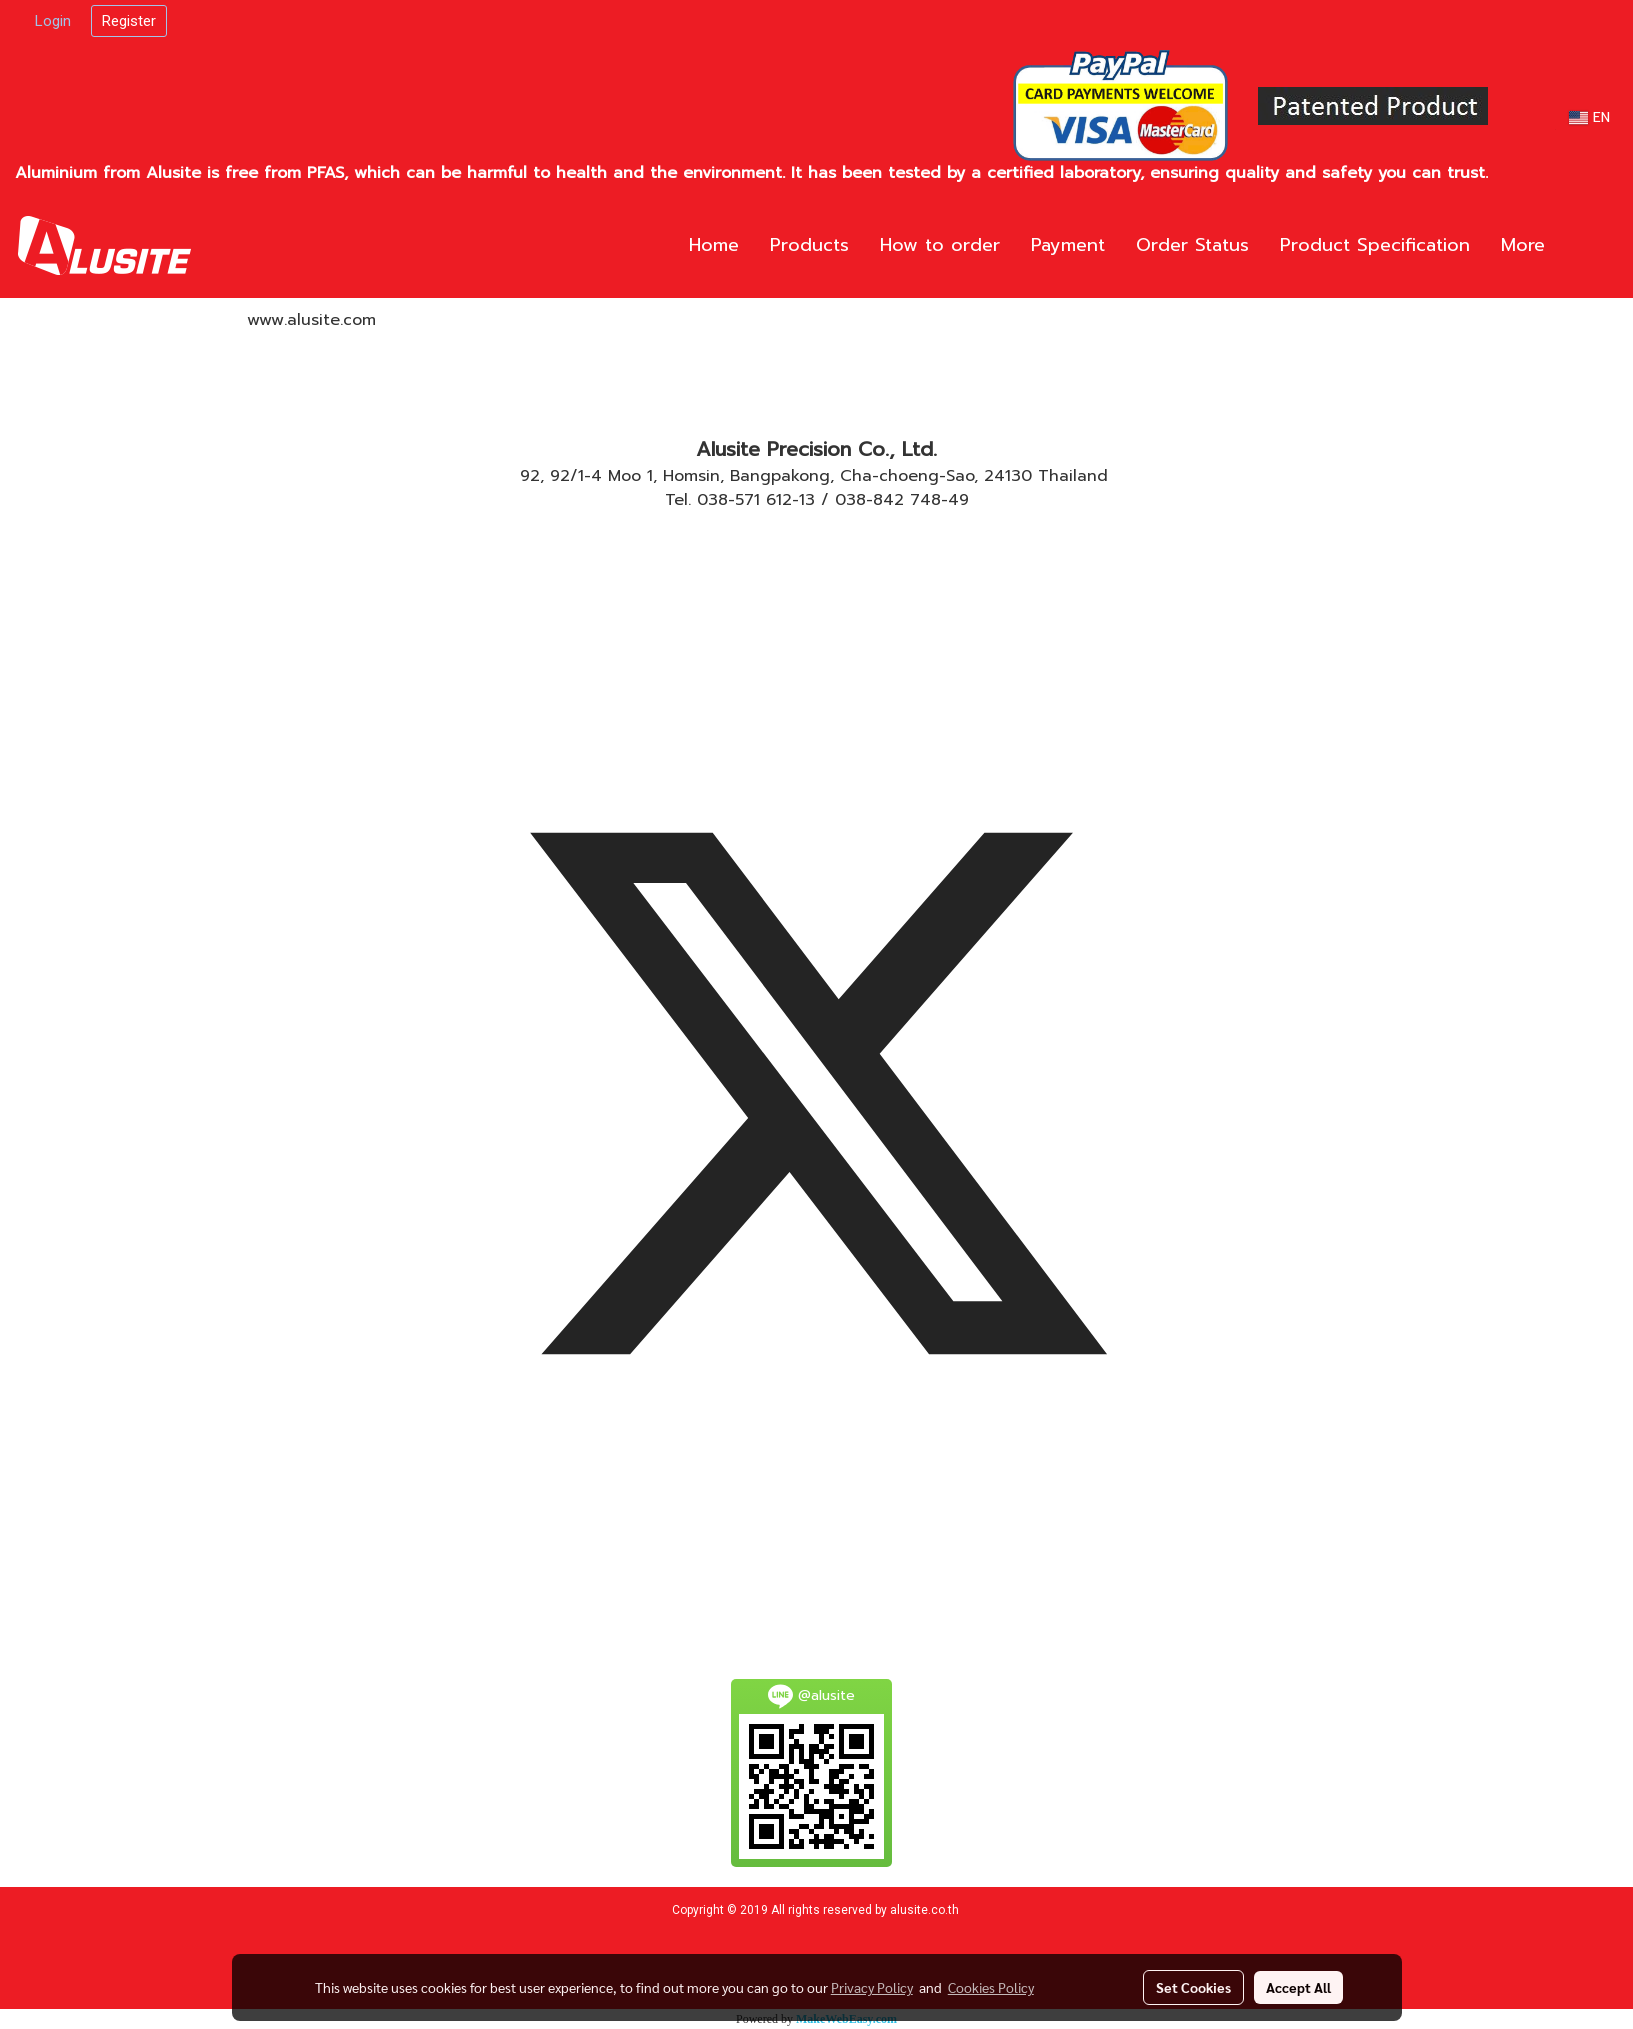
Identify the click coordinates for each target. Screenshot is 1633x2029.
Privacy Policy (872, 1987)
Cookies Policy (991, 1987)
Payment (1068, 245)
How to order (940, 245)
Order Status (1192, 245)
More (1523, 245)
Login (53, 21)
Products (809, 245)
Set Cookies (1193, 1987)
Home (714, 245)
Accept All (1298, 1987)
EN (1589, 117)
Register (129, 21)
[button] (1590, 246)
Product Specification (1375, 245)
